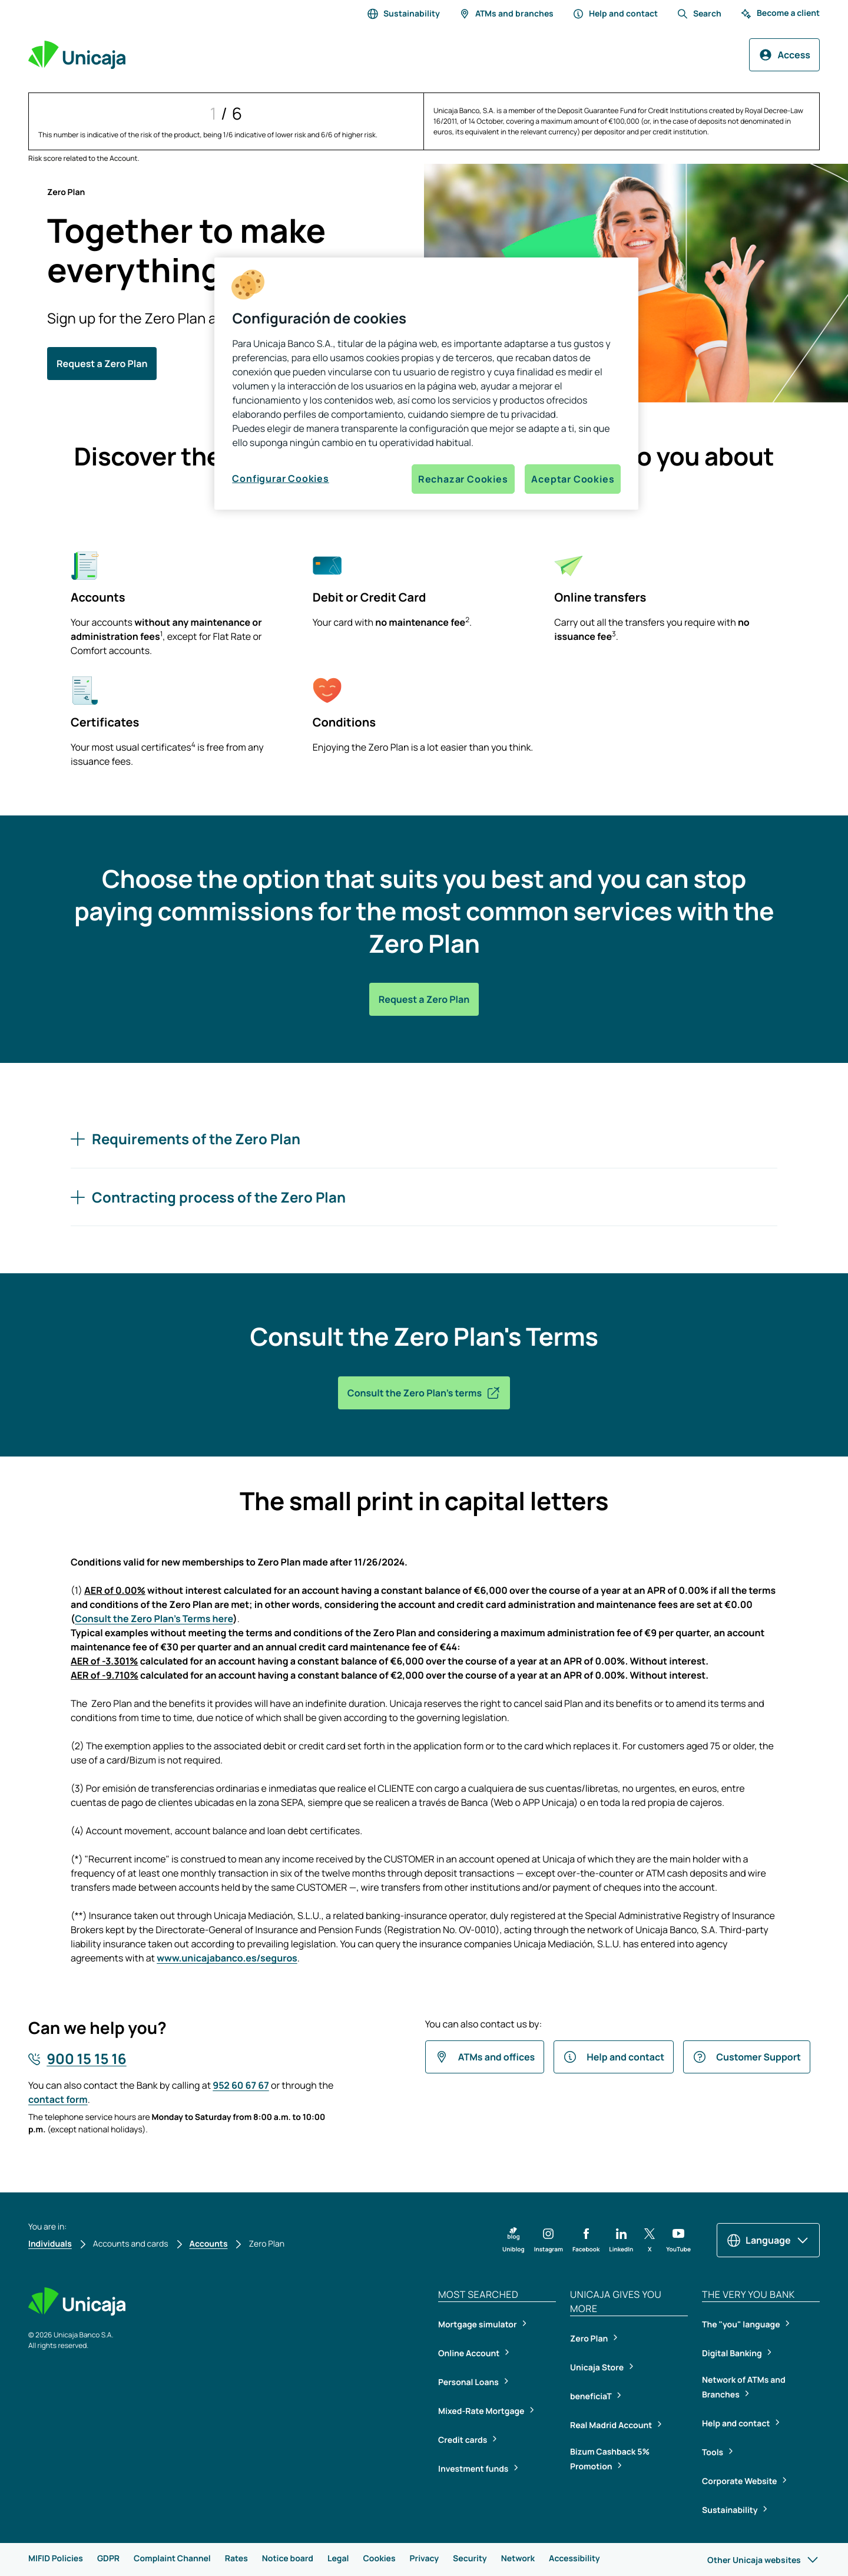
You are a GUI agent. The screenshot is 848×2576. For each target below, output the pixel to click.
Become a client (780, 13)
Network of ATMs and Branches (744, 2387)
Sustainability (403, 13)
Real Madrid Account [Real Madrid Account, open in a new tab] (612, 2425)
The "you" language (741, 2324)
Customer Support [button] (747, 2057)
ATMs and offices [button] (485, 2057)
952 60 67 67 (241, 2085)
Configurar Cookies (280, 478)
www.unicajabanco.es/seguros (227, 1957)
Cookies (379, 2558)
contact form (58, 2099)
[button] (513, 2240)
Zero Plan (590, 2338)
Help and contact (615, 13)
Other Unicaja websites (763, 2559)
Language (768, 2240)
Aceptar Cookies (572, 479)
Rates (236, 2558)
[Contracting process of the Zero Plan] (424, 1197)
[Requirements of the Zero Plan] (424, 1139)
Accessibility (574, 2558)
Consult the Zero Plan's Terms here (154, 1618)
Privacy (424, 2558)
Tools (713, 2452)
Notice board (287, 2558)
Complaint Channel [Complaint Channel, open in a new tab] (172, 2558)
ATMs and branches (506, 13)
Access (784, 55)
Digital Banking (732, 2353)
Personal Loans (469, 2382)
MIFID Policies (55, 2558)
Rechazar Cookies (463, 479)
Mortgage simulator (478, 2324)
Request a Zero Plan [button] (102, 363)
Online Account (469, 2353)
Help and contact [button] (613, 2057)
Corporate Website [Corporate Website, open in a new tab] (740, 2481)
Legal (338, 2558)
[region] (426, 383)
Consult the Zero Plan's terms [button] (424, 1393)
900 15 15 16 (86, 2059)
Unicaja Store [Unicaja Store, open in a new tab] (597, 2367)
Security (470, 2558)
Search (699, 13)
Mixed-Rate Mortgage (482, 2411)
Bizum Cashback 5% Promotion (610, 2459)
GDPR (108, 2558)
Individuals (50, 2244)
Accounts (209, 2244)
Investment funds (474, 2469)
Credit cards (463, 2440)
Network (518, 2558)
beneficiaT (591, 2396)
